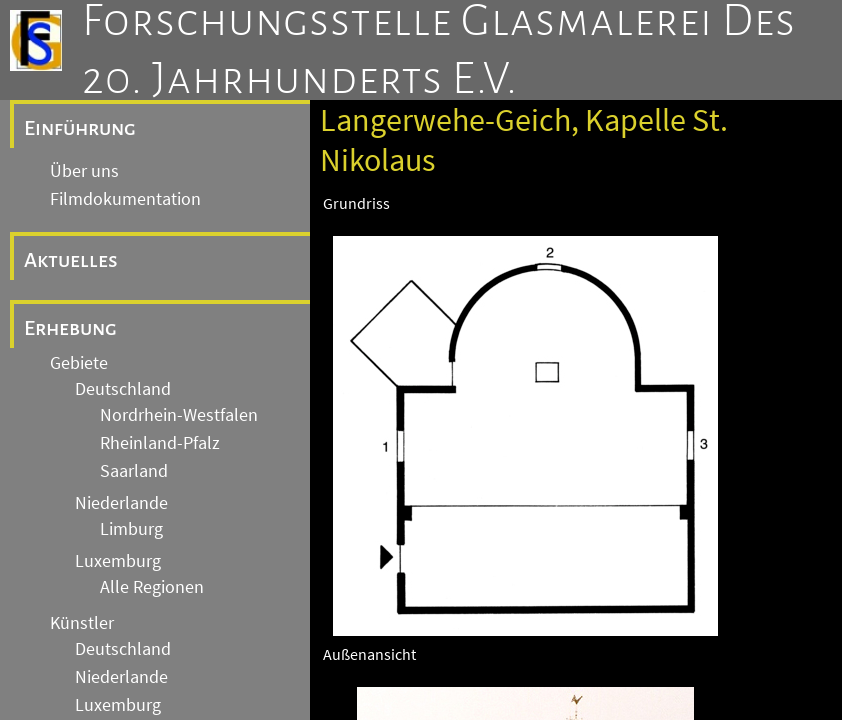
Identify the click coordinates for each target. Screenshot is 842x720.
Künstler (82, 623)
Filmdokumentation (125, 199)
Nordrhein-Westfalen (179, 415)
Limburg (131, 529)
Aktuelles (71, 260)
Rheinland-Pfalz (160, 443)
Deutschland (123, 389)
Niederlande (121, 503)
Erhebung (70, 328)
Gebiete (79, 363)
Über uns (84, 171)
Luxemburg (118, 561)
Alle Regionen (152, 587)
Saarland (134, 471)
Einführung (80, 128)
